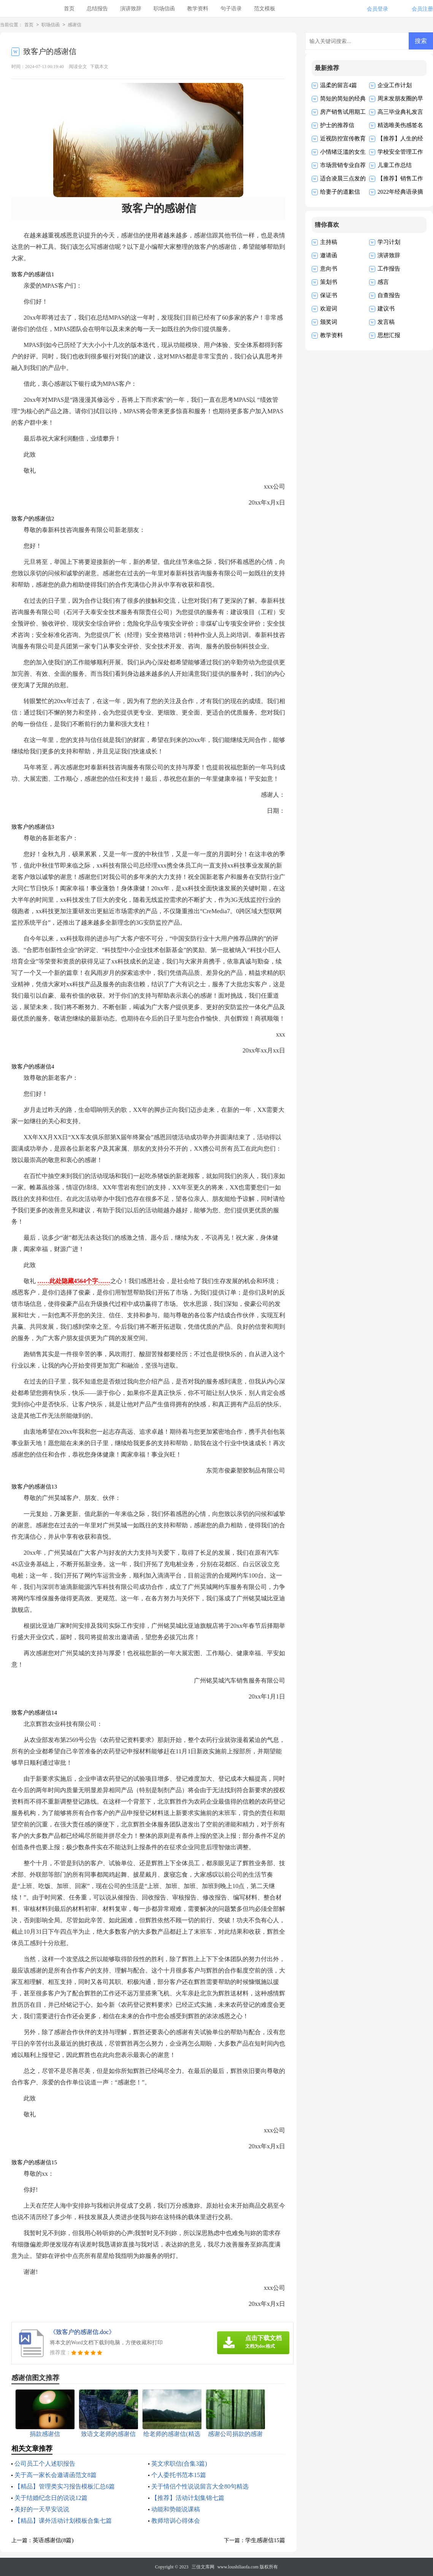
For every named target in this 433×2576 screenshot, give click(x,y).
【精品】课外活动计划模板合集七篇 (63, 2520)
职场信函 (164, 8)
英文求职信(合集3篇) (179, 2463)
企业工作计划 (394, 85)
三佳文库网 (203, 2567)
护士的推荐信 (337, 125)
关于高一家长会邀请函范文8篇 (55, 2475)
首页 (69, 8)
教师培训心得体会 (175, 2520)
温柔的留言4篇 (338, 85)
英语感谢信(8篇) (53, 2540)
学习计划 (388, 242)
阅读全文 (78, 66)
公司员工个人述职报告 (44, 2463)
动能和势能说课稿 (175, 2509)
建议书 (386, 309)
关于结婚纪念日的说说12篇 (50, 2498)
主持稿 (328, 242)
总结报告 (97, 8)
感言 (383, 282)
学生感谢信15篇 (265, 2540)
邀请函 (328, 255)
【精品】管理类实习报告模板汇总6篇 (64, 2486)
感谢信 (74, 25)
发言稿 (386, 322)
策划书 (328, 282)
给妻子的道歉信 (340, 192)
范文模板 (264, 8)
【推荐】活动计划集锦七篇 (187, 2498)
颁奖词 (328, 322)
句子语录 (231, 8)
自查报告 (388, 295)
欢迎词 (328, 309)
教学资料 (197, 8)
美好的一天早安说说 (41, 2509)
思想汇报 (388, 335)
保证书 (328, 295)
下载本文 (99, 66)
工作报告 (388, 269)
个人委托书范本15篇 (178, 2475)
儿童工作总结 (394, 165)
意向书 (328, 269)
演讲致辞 (130, 8)
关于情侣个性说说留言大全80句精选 (200, 2486)
